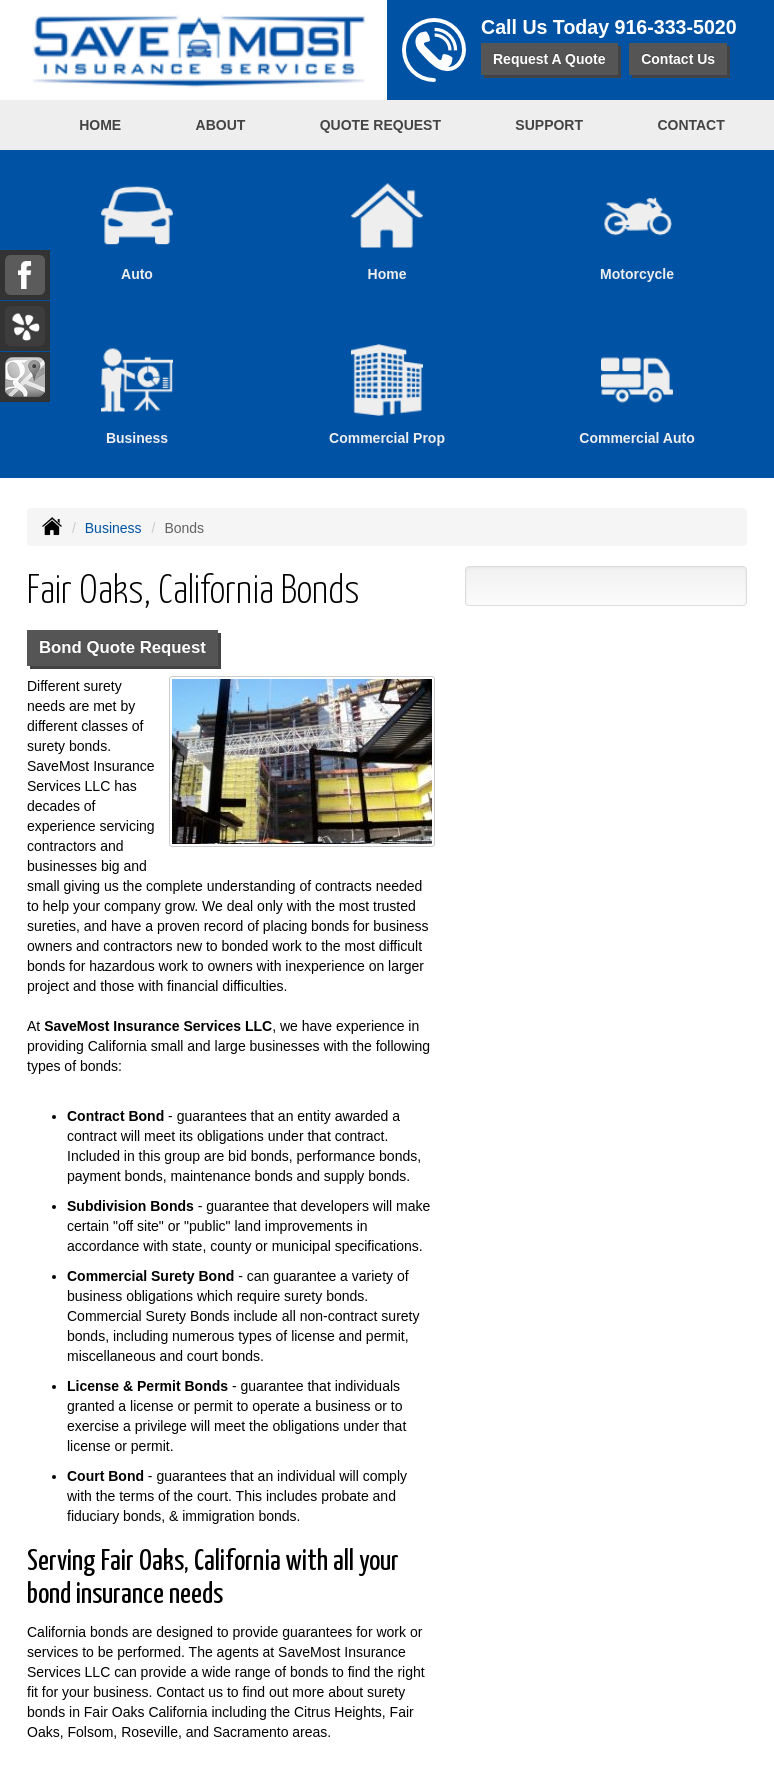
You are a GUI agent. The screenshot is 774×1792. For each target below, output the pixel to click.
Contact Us (678, 59)
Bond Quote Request (122, 647)
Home (100, 125)
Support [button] (549, 125)
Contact (690, 125)
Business (113, 528)
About (221, 125)
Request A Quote (549, 59)
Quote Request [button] (380, 125)
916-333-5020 (676, 27)
